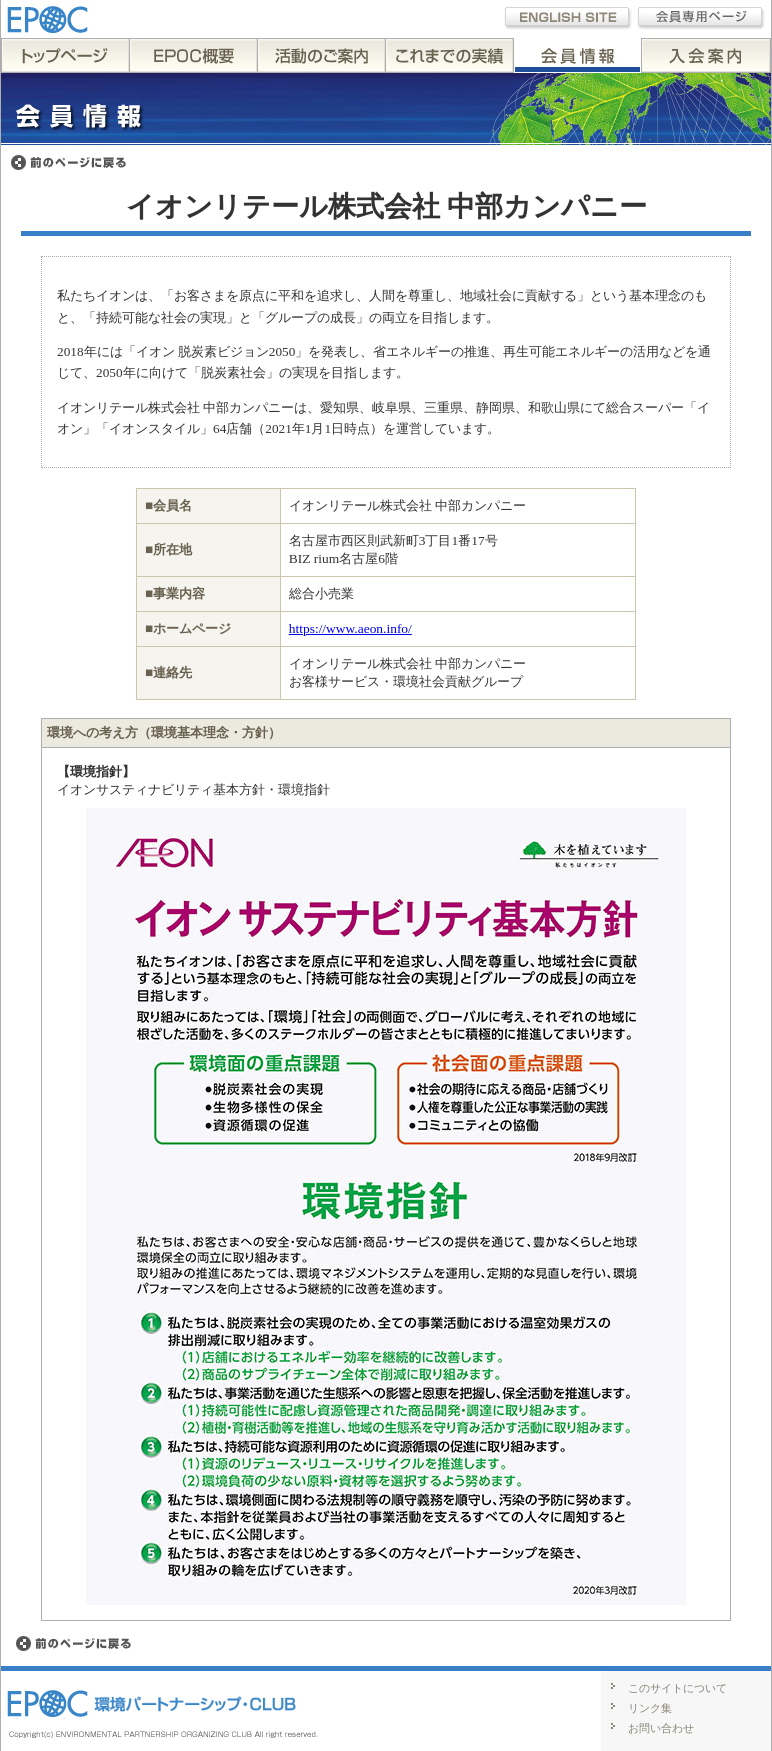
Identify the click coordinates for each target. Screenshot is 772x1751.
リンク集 (650, 1708)
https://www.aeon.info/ (350, 628)
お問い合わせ (661, 1728)
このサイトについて (677, 1688)
